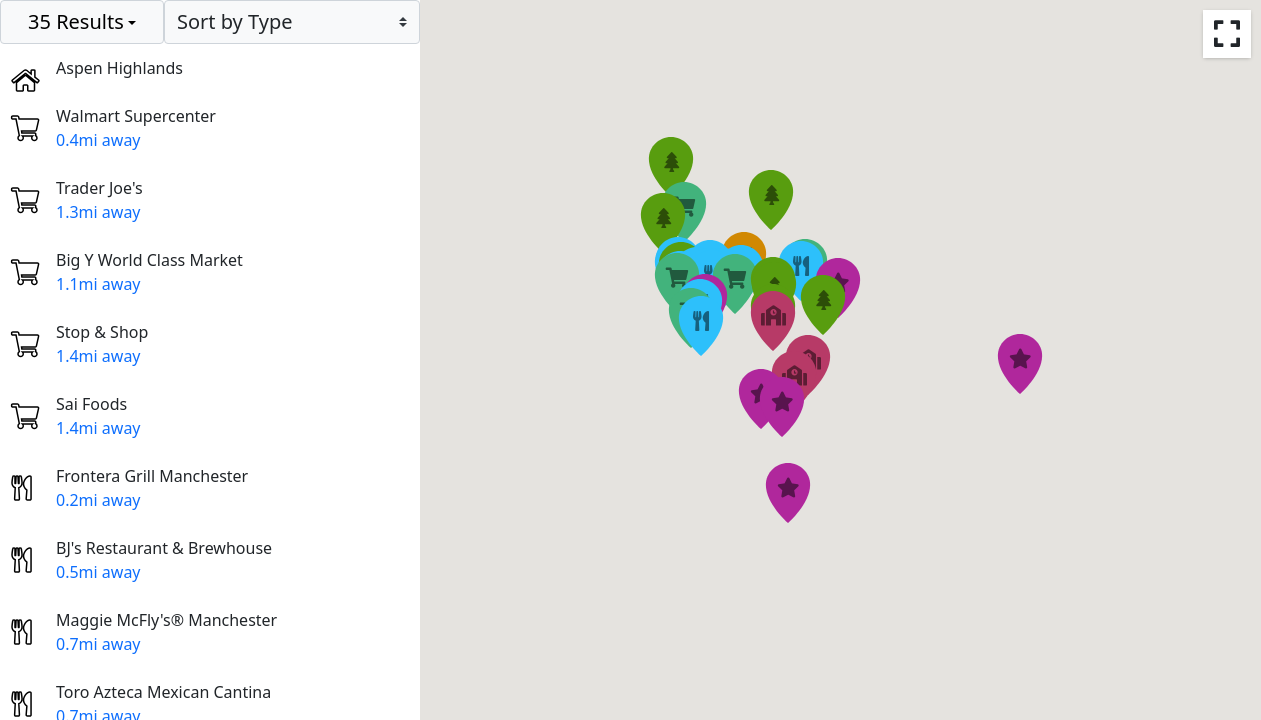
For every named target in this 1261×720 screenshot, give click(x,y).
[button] (735, 284)
